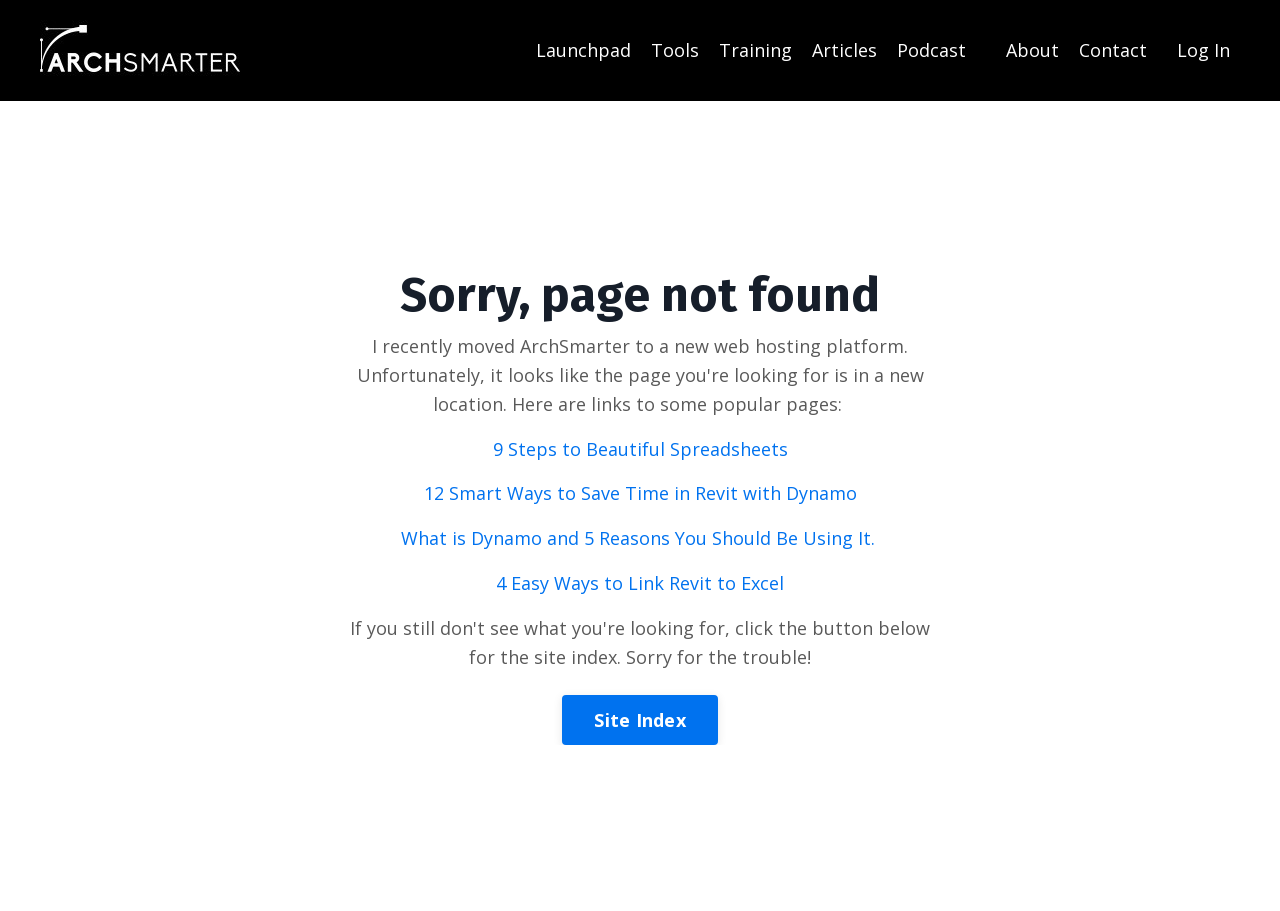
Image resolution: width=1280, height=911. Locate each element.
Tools (675, 50)
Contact (1113, 50)
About (1032, 50)
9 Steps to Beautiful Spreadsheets (640, 449)
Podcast (931, 50)
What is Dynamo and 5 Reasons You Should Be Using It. (640, 538)
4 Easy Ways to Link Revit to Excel (640, 583)
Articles (844, 50)
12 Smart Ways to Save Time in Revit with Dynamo (640, 493)
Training (755, 50)
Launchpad (583, 50)
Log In (1203, 50)
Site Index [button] (640, 720)
